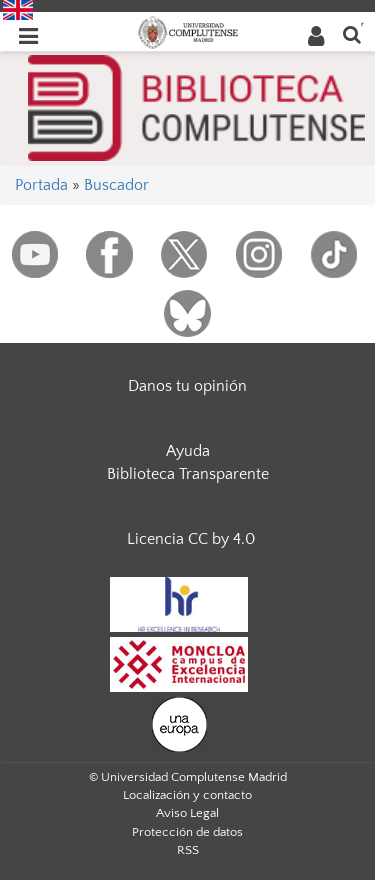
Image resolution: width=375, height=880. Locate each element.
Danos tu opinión (187, 386)
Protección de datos (187, 832)
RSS (188, 850)
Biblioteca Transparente (188, 474)
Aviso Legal (187, 813)
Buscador (116, 185)
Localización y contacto (187, 795)
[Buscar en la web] (352, 33)
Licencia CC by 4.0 (191, 539)
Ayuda (188, 451)
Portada (41, 185)
